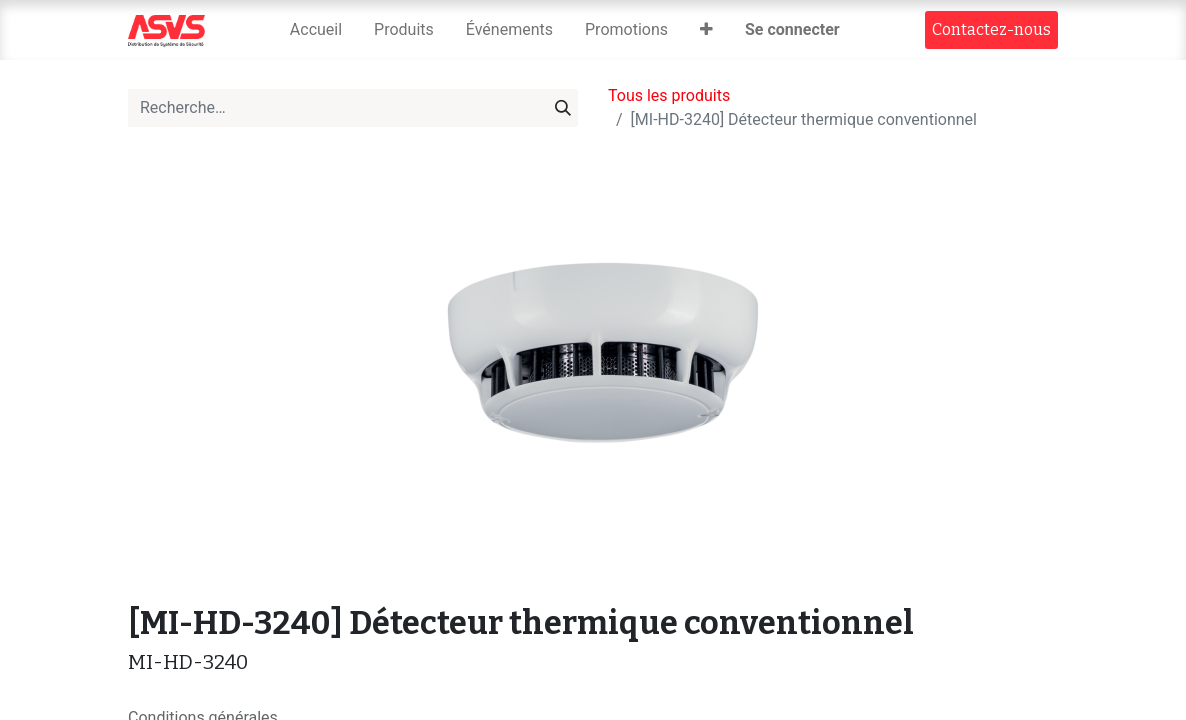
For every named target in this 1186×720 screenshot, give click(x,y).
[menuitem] (316, 30)
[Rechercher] (563, 108)
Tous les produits (669, 95)
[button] (706, 30)
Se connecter (792, 29)
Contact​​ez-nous (991, 29)
